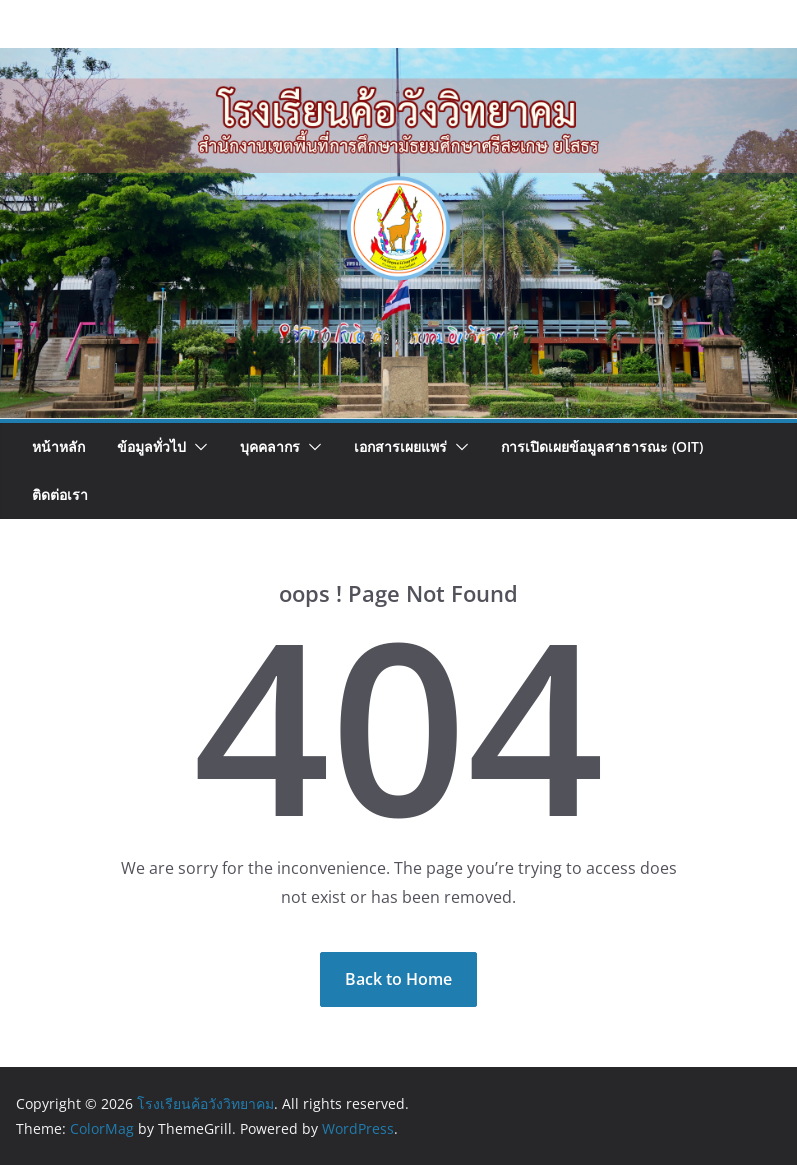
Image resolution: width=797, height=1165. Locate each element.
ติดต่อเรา (60, 494)
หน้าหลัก (58, 446)
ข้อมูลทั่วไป (151, 446)
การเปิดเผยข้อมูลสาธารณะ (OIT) (602, 446)
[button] (197, 447)
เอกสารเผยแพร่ (400, 446)
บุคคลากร (270, 446)
